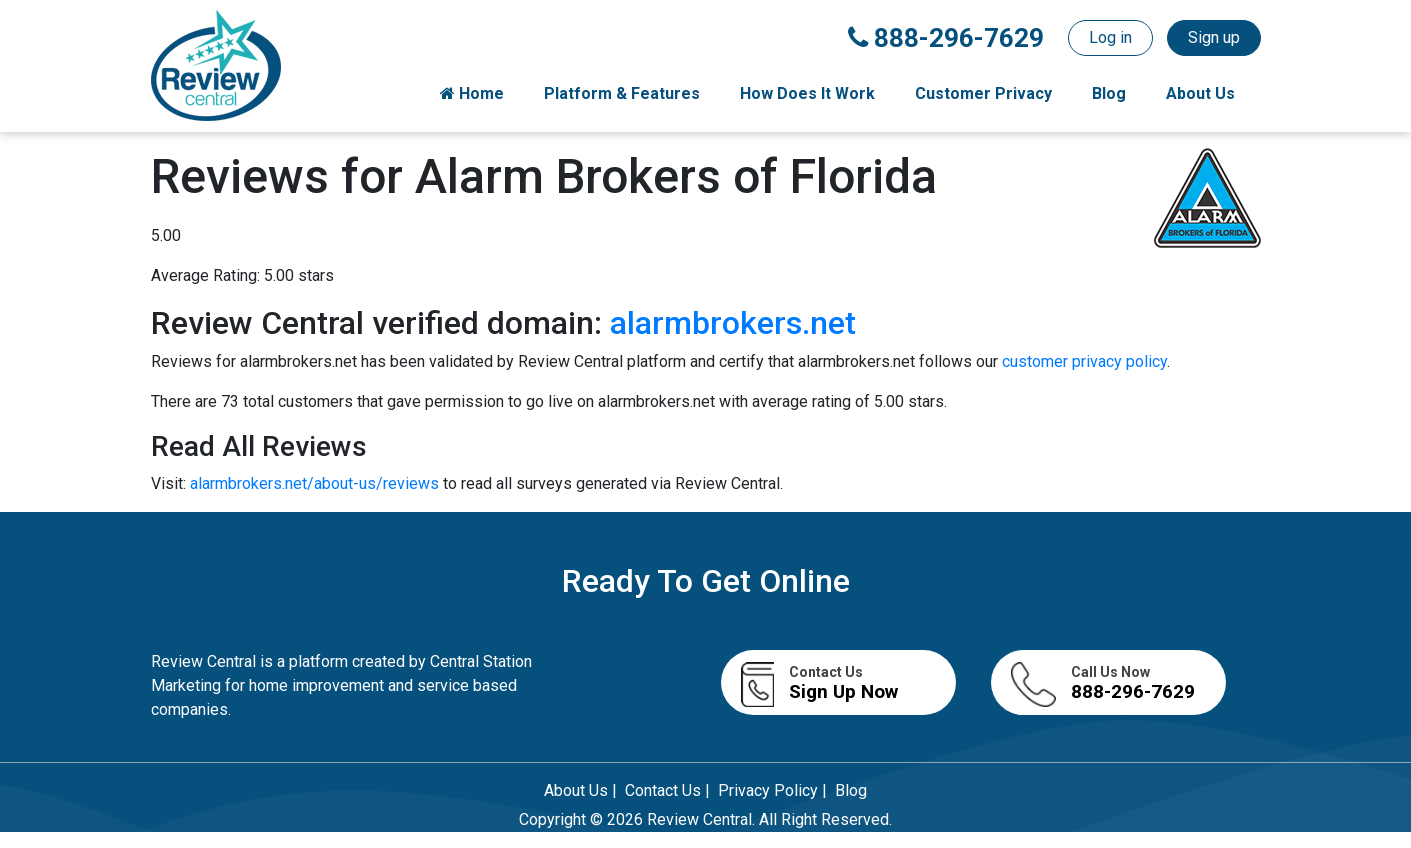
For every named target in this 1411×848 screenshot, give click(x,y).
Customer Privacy (983, 93)
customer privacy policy (1084, 361)
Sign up (1214, 37)
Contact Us (663, 790)
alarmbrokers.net (733, 323)
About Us (1200, 93)
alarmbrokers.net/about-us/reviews (316, 483)
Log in (1110, 37)
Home (472, 93)
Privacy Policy (768, 790)
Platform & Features (622, 93)
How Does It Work (807, 93)
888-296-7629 (946, 38)
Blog (1109, 93)
